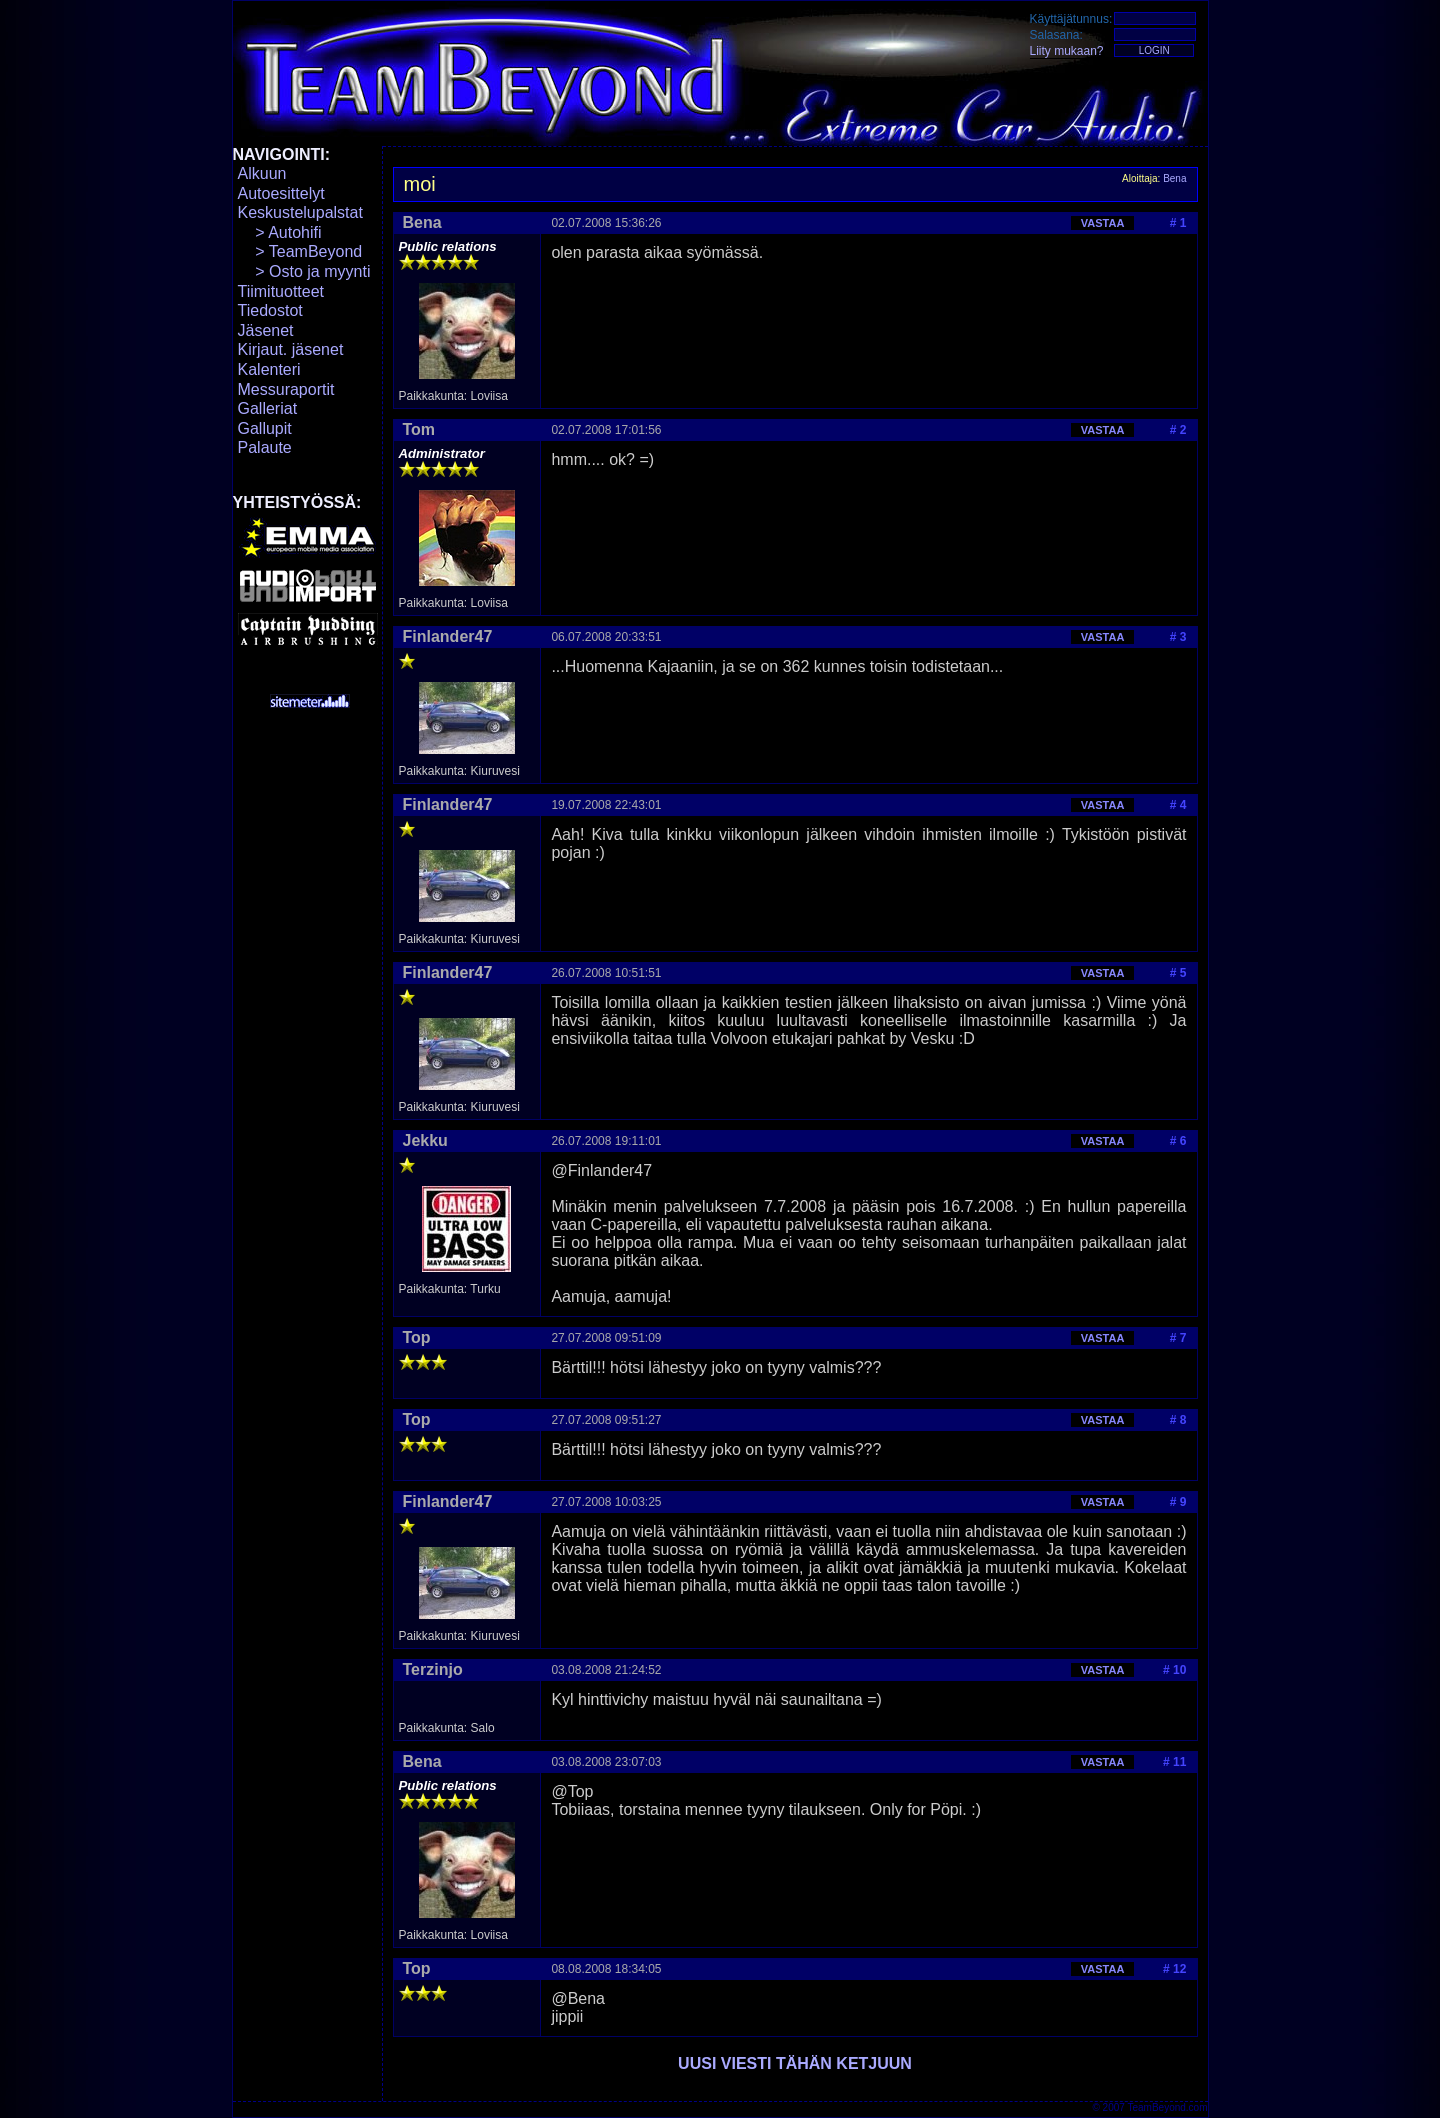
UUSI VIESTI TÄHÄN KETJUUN (795, 2063)
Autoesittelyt (281, 193)
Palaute (265, 447)
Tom (419, 429)
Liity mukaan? (1067, 51)
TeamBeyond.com (1167, 2107)
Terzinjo (433, 1669)
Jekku (425, 1140)
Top (417, 1337)
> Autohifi (280, 232)
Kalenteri (269, 369)
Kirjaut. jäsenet (291, 349)
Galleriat (268, 408)
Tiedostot (270, 310)
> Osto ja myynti (304, 271)
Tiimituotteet (281, 291)
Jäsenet (266, 330)
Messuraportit (286, 389)
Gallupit (265, 428)
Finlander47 (448, 636)
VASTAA (1103, 223)
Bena (1174, 178)
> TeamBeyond (300, 251)
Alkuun (262, 173)
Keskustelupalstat (300, 212)
